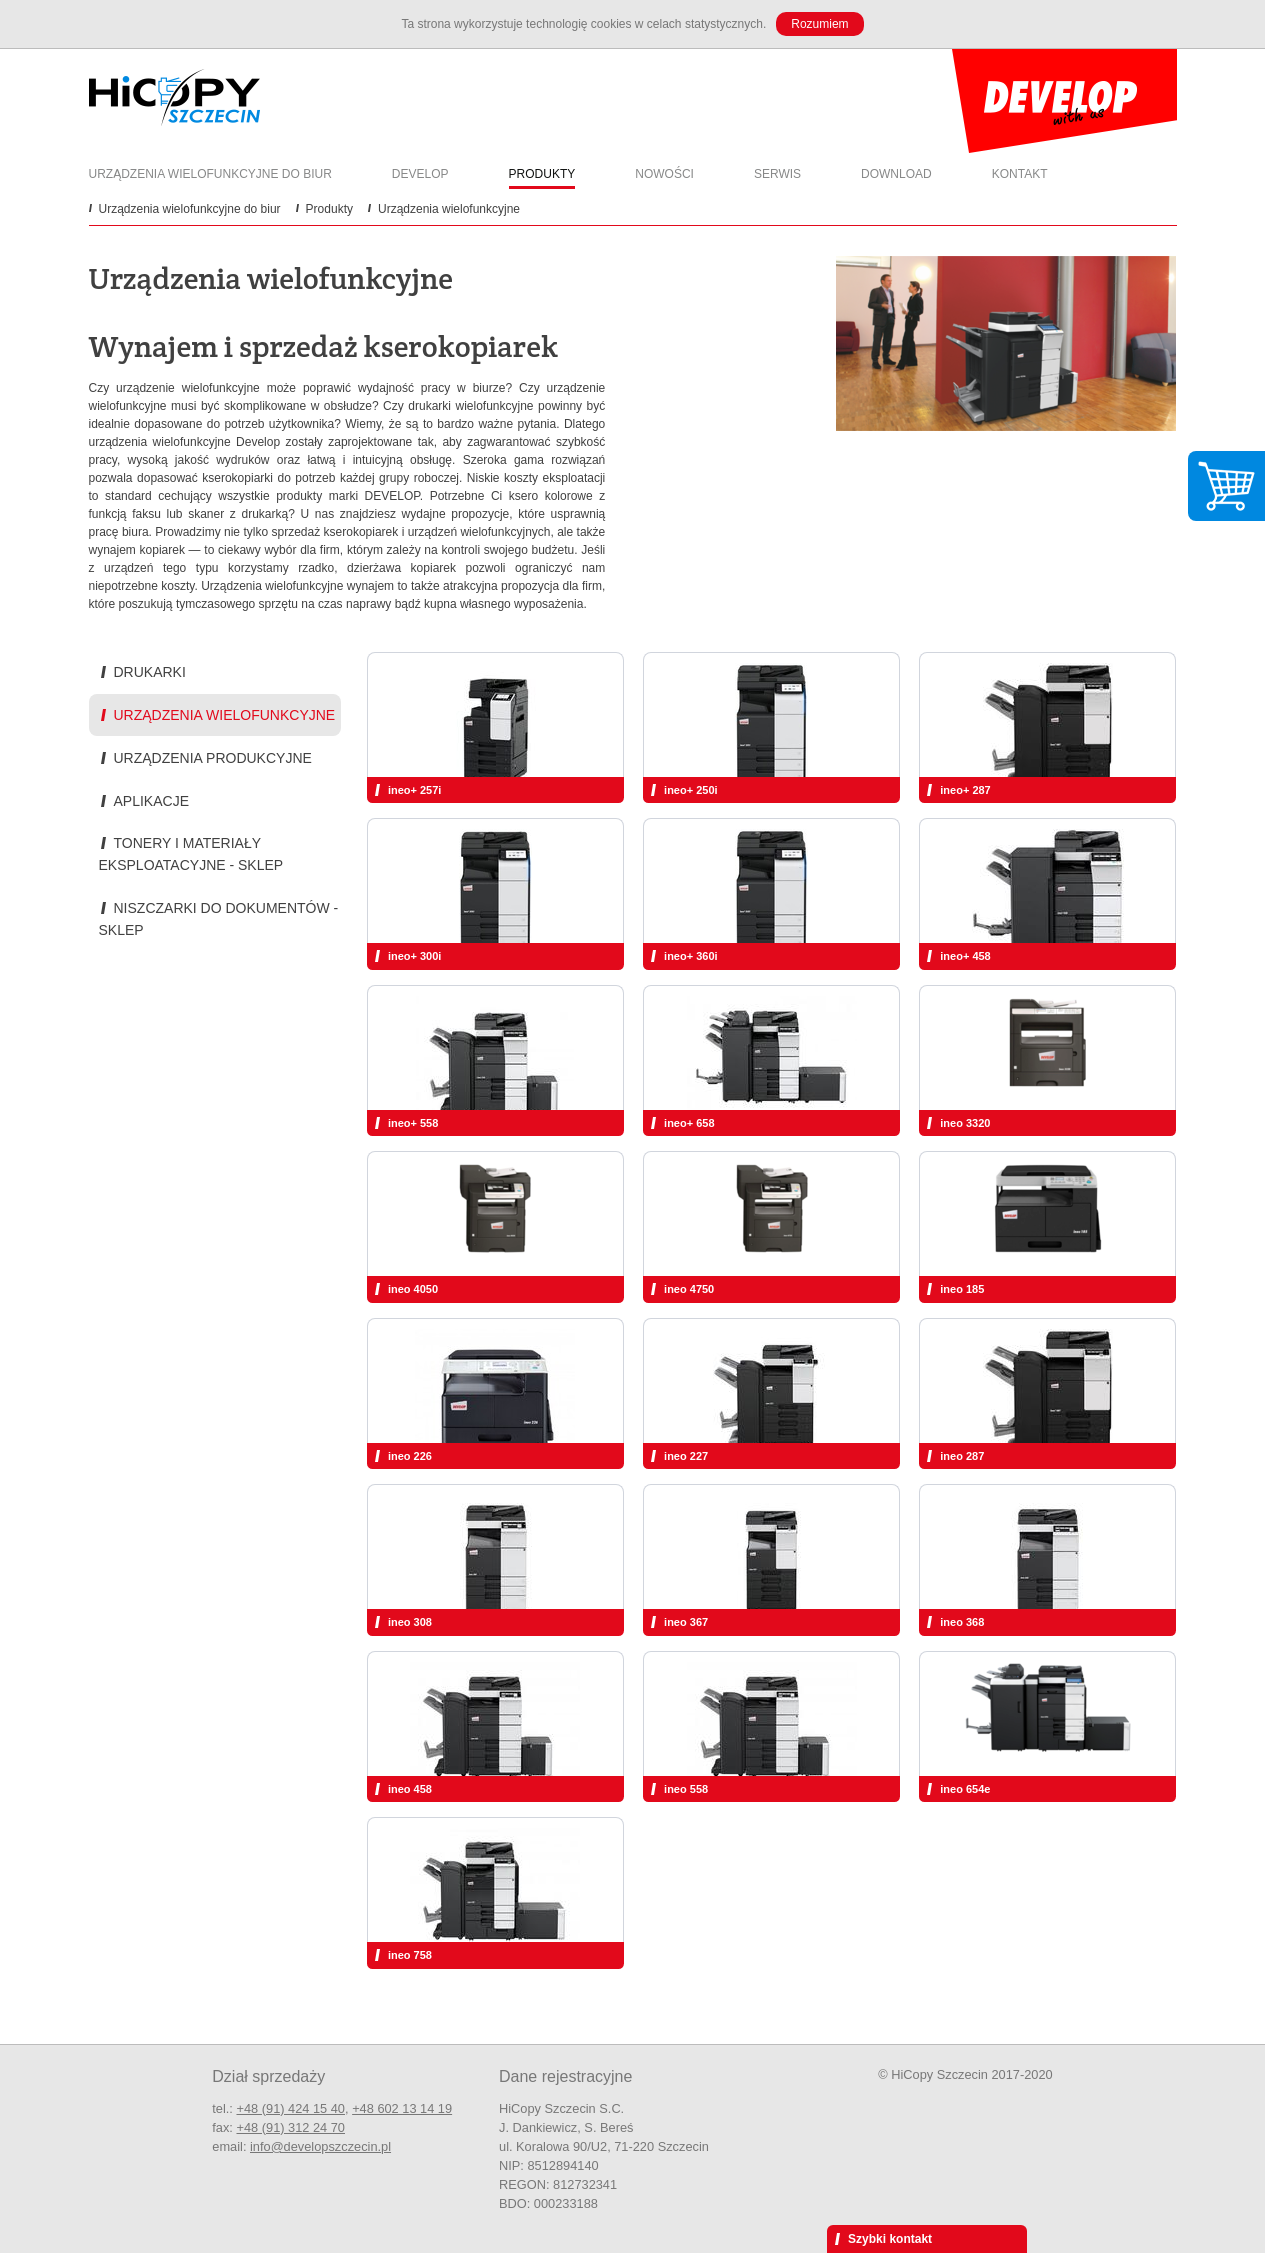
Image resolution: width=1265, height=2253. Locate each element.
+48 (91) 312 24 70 (290, 2127)
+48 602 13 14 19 (402, 2108)
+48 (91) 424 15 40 (290, 2108)
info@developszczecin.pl (320, 2146)
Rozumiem (819, 24)
